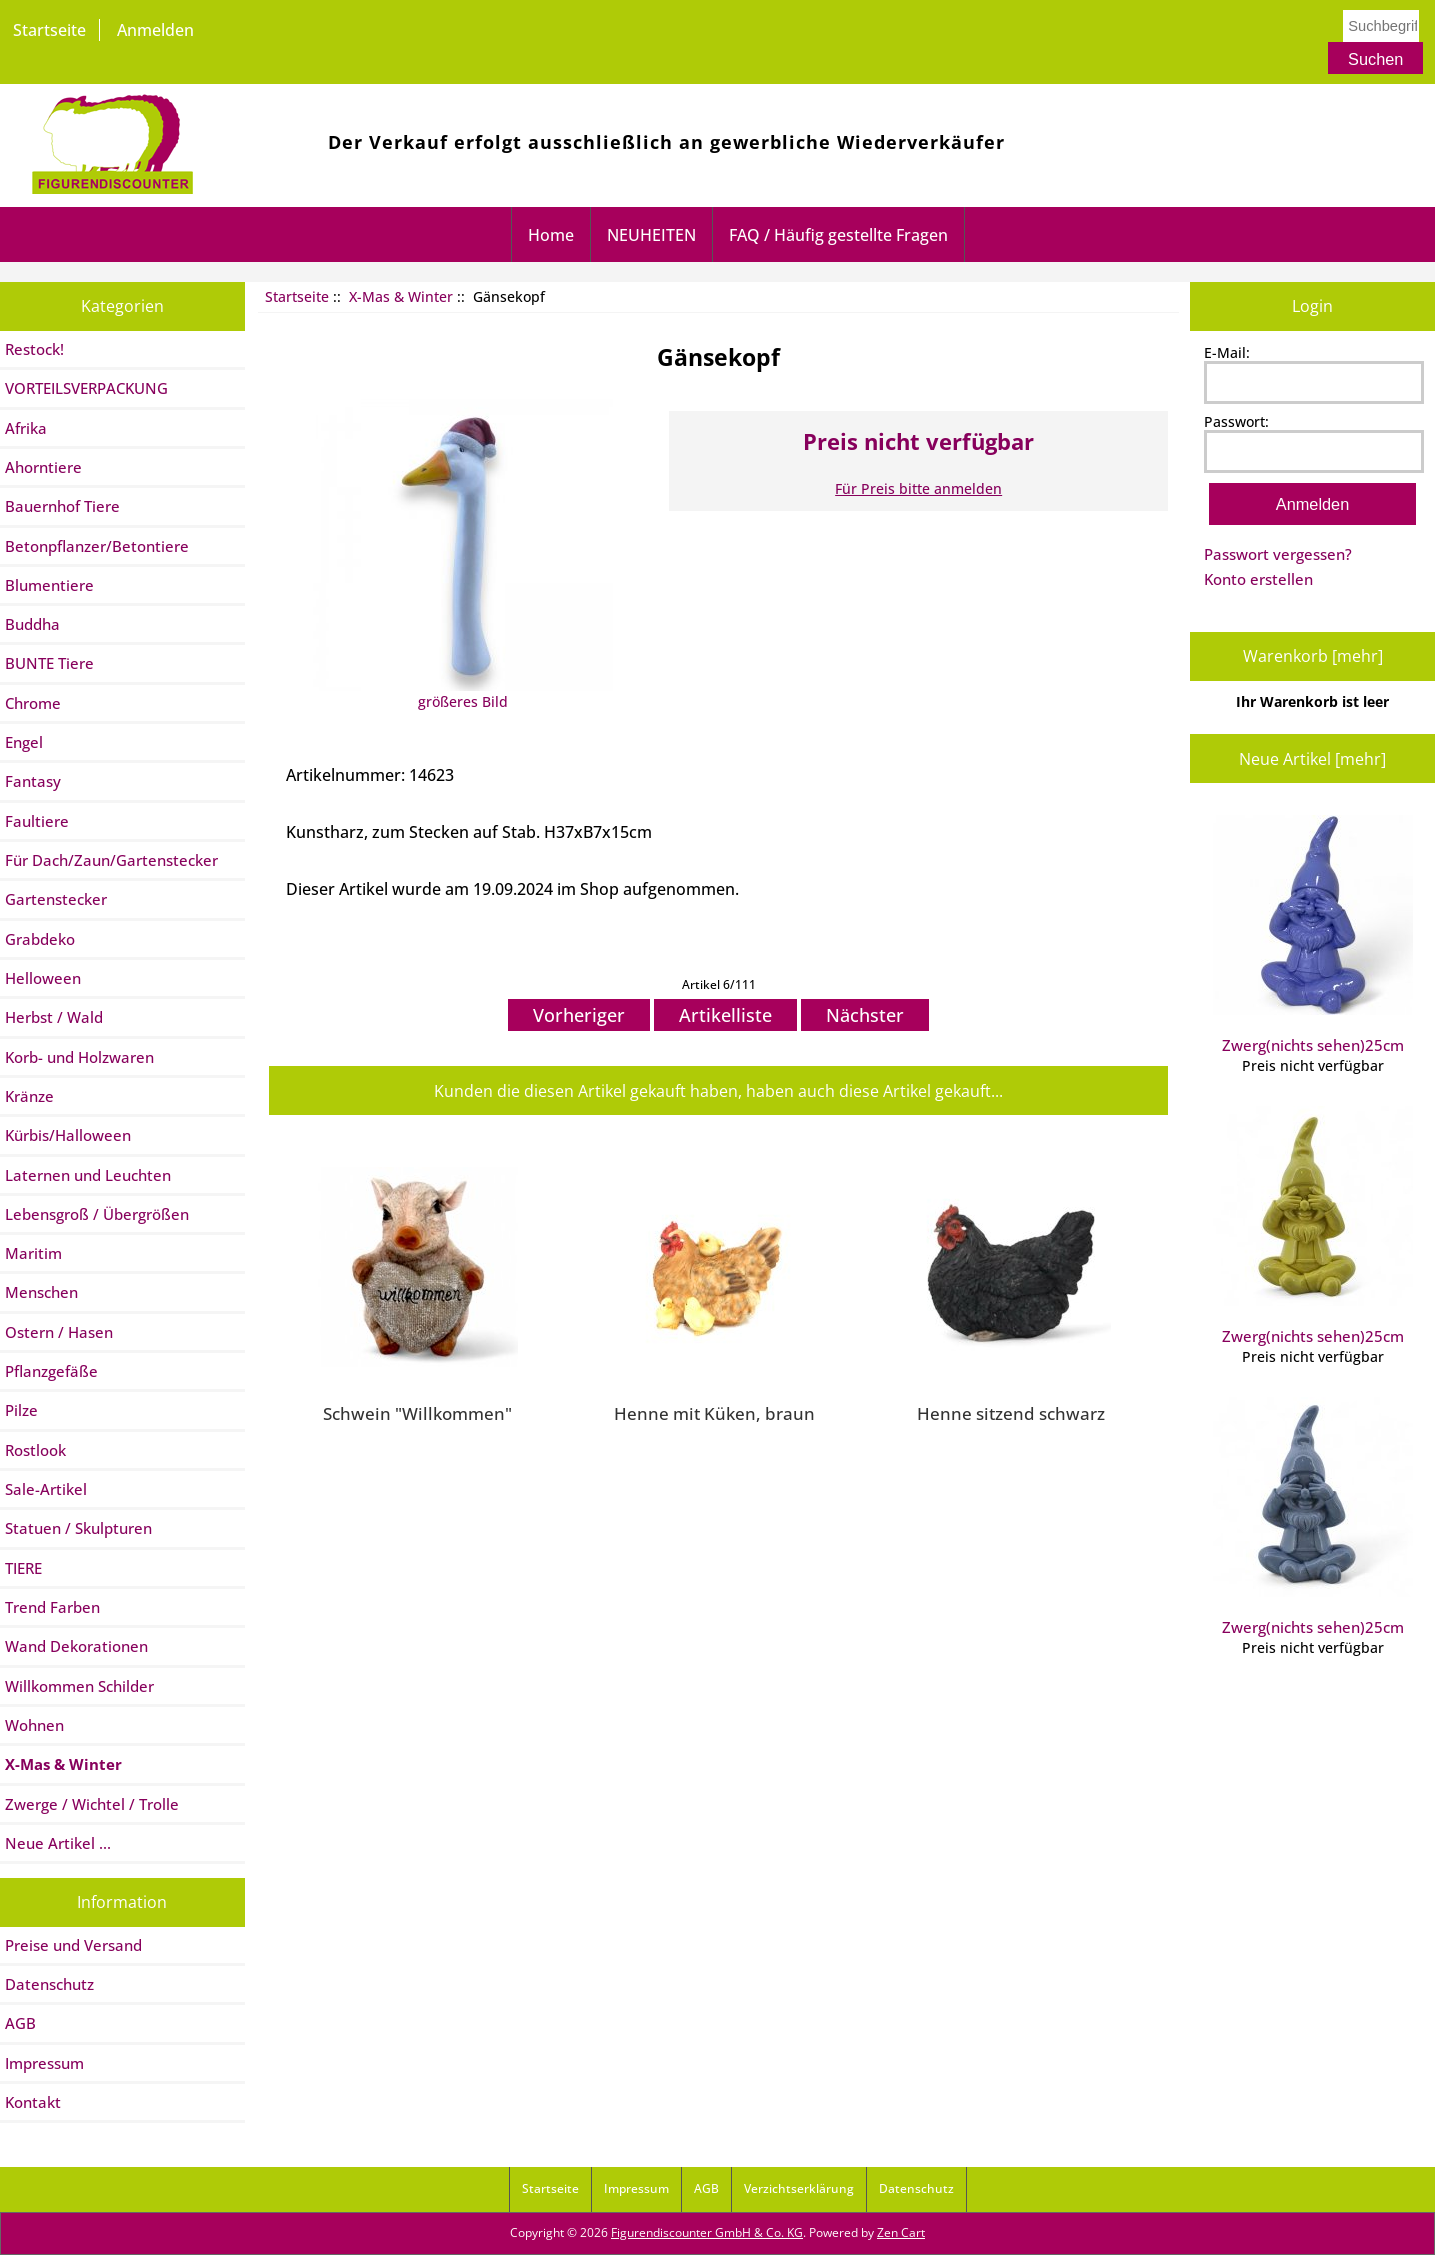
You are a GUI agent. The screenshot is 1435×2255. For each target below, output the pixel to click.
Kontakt (33, 2102)
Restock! (34, 349)
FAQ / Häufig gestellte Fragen (838, 235)
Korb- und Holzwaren (79, 1057)
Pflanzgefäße (51, 1371)
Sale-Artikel (46, 1489)
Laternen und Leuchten (88, 1175)
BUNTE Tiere (49, 663)
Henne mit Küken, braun (714, 1413)
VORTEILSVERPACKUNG (86, 388)
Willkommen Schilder (79, 1686)
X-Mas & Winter (401, 296)
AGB (20, 2023)
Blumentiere (49, 585)
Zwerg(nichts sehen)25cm (1313, 935)
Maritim (33, 1253)
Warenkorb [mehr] (1313, 656)
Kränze (29, 1096)
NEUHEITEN (651, 235)
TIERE (23, 1568)
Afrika (26, 428)
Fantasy (33, 781)
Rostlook (35, 1450)
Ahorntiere (43, 467)
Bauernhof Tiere (62, 506)
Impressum (44, 2063)
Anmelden (155, 30)
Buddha (32, 624)
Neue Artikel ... (58, 1843)
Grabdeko (40, 939)
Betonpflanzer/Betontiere (97, 546)
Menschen (41, 1292)
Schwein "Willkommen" (417, 1413)
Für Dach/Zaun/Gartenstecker (111, 860)
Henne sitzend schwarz (1011, 1413)
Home (551, 235)
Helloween (43, 978)
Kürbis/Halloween (68, 1135)
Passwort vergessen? (1278, 554)
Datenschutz (49, 1984)
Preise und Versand (73, 1945)
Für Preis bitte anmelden (918, 488)
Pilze (21, 1410)
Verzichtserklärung (799, 2188)
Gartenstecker (56, 899)
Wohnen (34, 1725)
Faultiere (37, 821)
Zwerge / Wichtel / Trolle (92, 1804)
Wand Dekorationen (76, 1646)
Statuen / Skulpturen (78, 1528)
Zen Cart (901, 2232)
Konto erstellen (1258, 579)
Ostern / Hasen (59, 1332)
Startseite (49, 30)
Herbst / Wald (54, 1017)
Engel (24, 742)
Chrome (33, 703)
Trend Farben (52, 1607)
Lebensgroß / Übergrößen (97, 1214)
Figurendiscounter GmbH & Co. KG (707, 2232)
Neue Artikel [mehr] (1312, 759)
